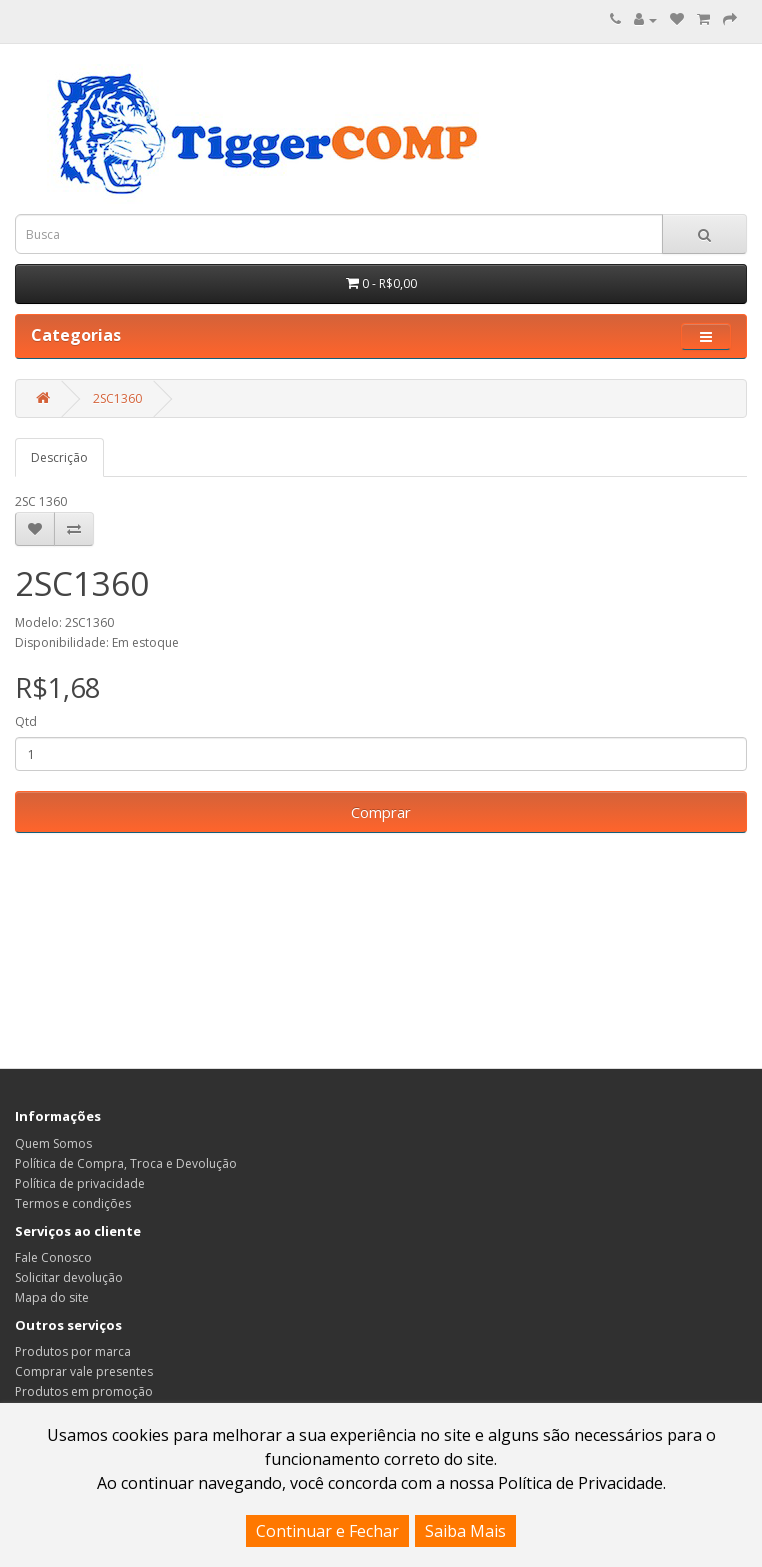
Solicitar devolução (69, 1277)
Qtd (26, 721)
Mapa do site (52, 1297)
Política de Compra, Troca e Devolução (126, 1163)
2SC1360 (117, 398)
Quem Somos (53, 1143)
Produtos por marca (73, 1351)
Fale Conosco (53, 1257)
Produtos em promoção (84, 1391)
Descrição (59, 457)
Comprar (381, 812)
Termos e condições (73, 1203)
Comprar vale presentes (84, 1371)
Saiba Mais (465, 1531)
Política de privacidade (80, 1183)
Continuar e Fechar (327, 1531)
